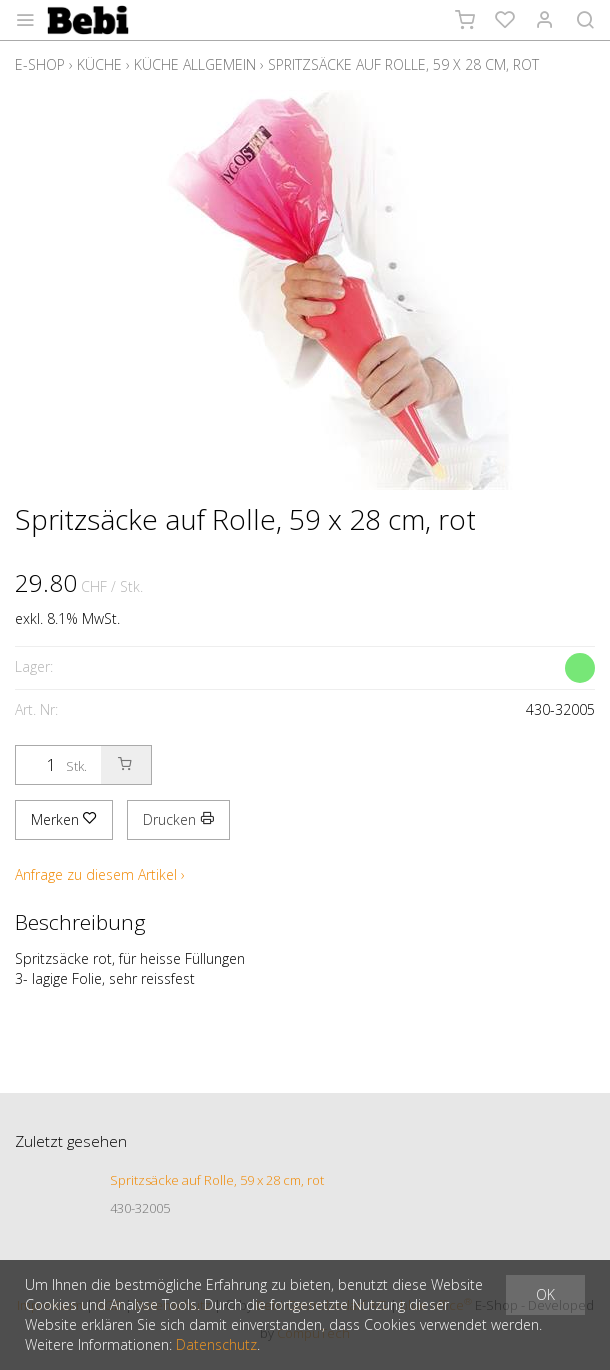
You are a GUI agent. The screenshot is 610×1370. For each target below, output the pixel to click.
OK (545, 1294)
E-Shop (40, 64)
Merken (64, 819)
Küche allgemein (195, 64)
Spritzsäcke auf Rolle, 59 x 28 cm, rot (403, 64)
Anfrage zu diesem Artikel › (100, 874)
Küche (99, 64)
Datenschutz (216, 1344)
